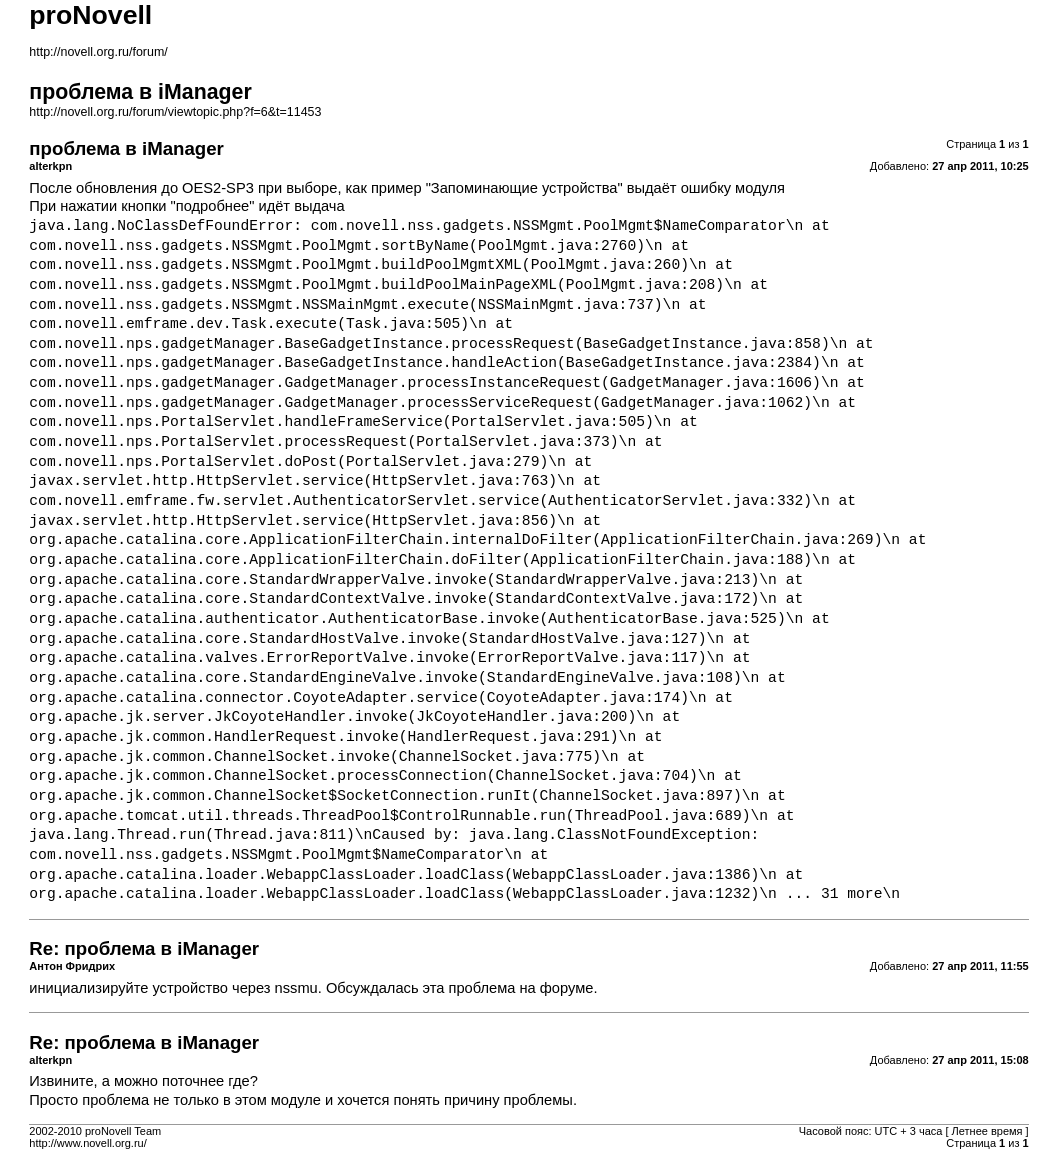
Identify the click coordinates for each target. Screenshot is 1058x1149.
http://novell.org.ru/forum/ (98, 52)
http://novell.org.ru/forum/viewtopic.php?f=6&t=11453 (175, 112)
